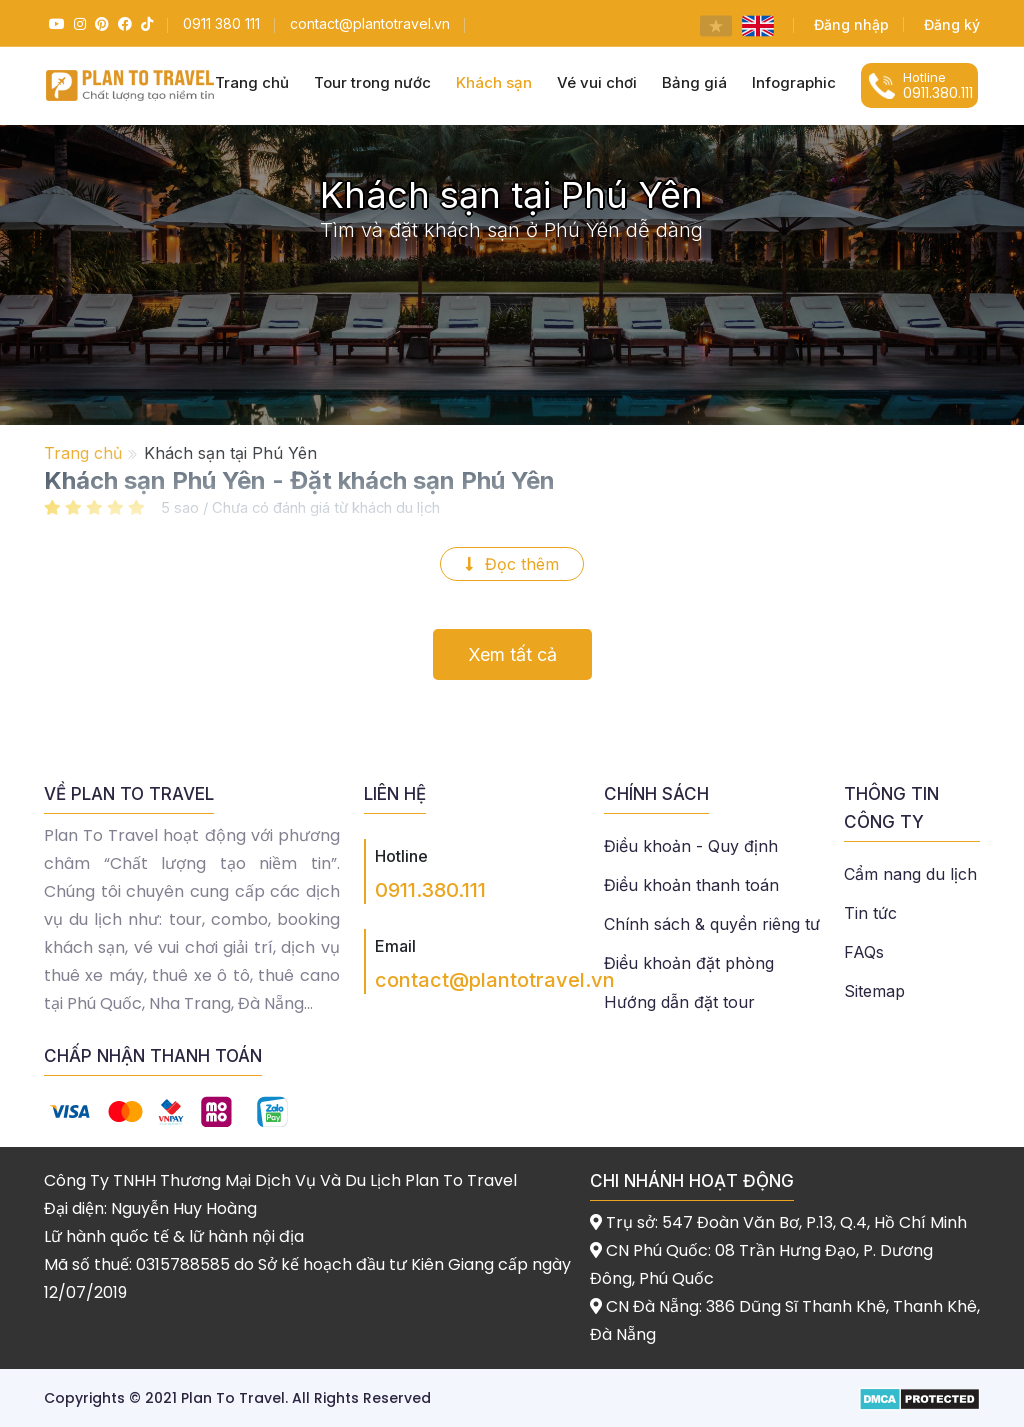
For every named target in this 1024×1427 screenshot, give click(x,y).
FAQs (864, 952)
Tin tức (870, 913)
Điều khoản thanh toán (691, 885)
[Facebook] (122, 23)
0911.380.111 (430, 890)
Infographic (794, 82)
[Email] (370, 23)
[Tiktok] (144, 23)
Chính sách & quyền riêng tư (712, 924)
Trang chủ (83, 453)
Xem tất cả (512, 654)
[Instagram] (77, 23)
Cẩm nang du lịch (910, 874)
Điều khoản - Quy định (691, 846)
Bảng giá (694, 82)
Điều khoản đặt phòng (689, 963)
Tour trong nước (372, 82)
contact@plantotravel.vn (495, 980)
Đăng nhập (851, 24)
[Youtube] (54, 23)
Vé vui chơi (597, 82)
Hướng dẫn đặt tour (679, 1002)
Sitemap (874, 991)
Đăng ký (952, 24)
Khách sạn (494, 82)
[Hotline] (221, 23)
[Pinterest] (99, 23)
